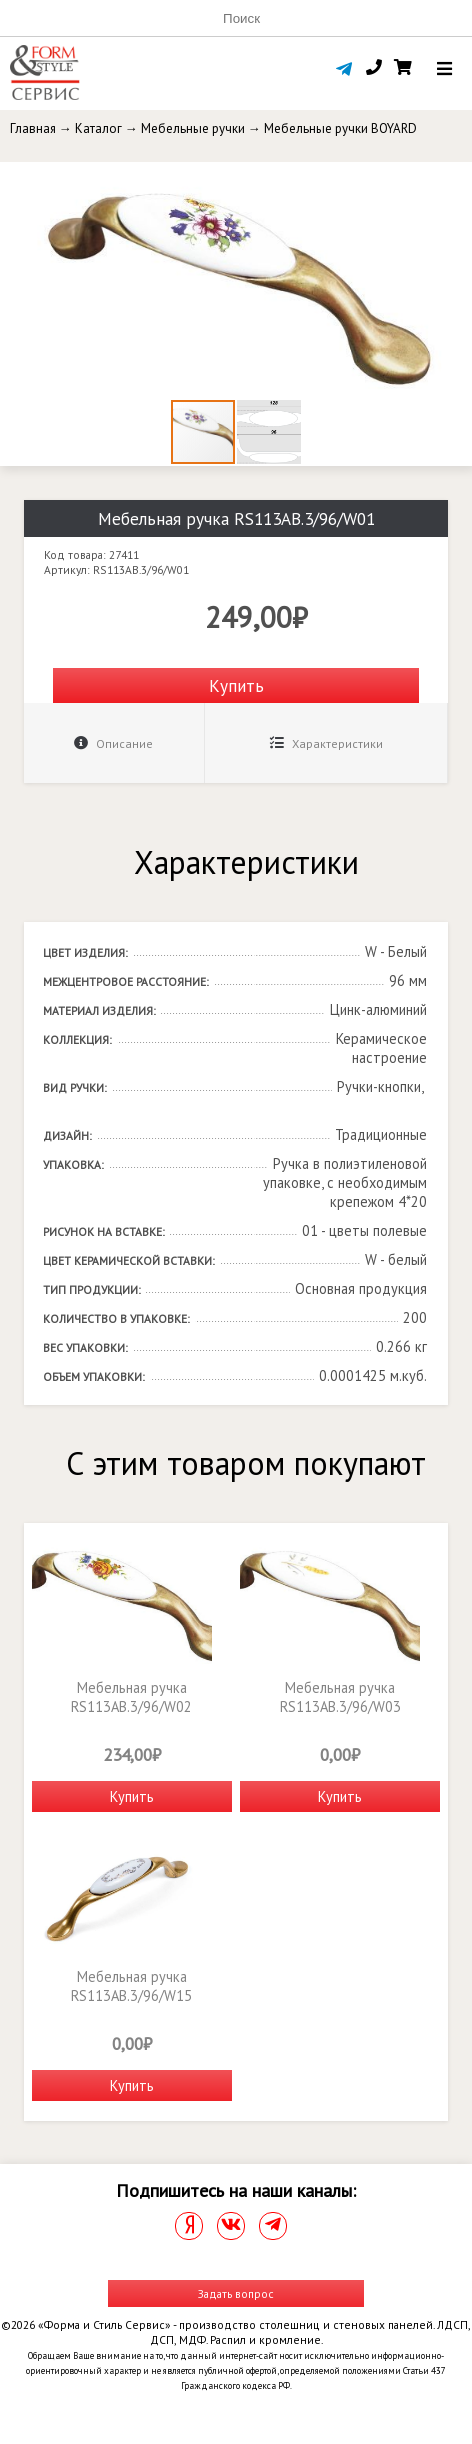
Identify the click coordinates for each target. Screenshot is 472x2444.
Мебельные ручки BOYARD (340, 128)
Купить (236, 685)
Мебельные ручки (193, 128)
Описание (113, 743)
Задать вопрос (236, 2293)
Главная (33, 128)
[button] (454, 180)
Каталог (98, 128)
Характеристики (326, 743)
